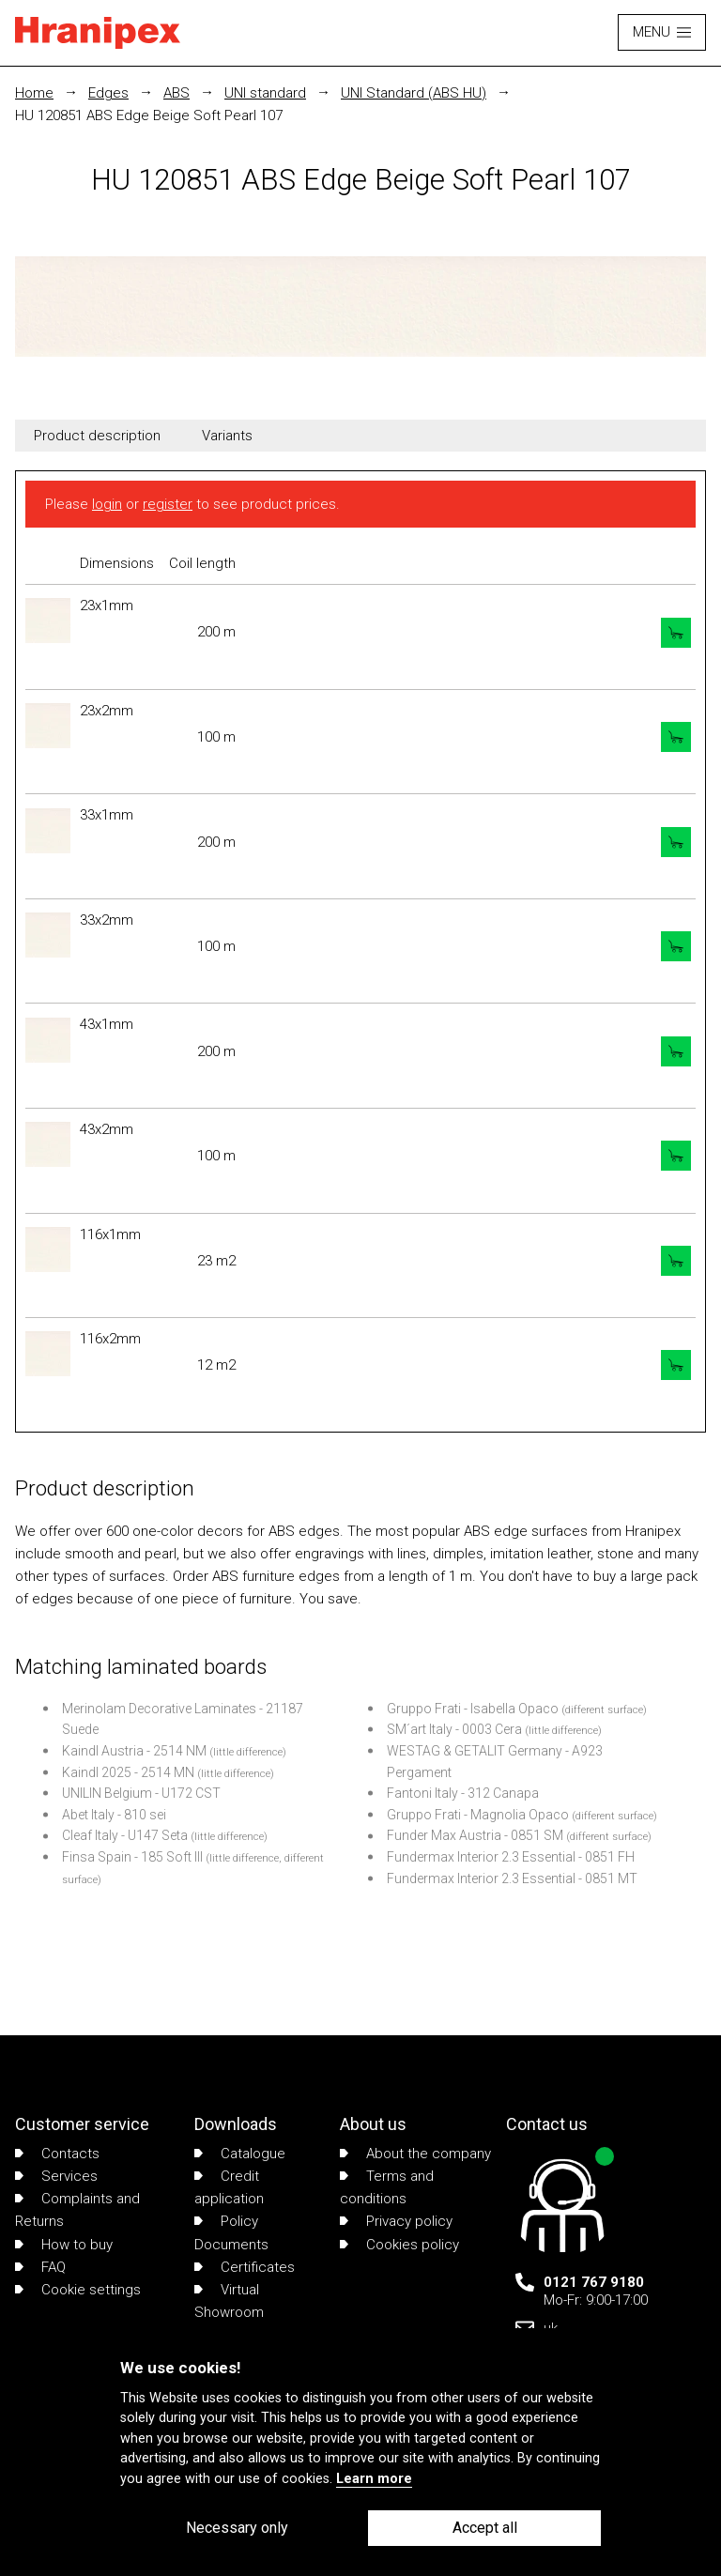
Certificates (244, 2267)
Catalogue (239, 2153)
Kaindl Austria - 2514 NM (134, 1750)
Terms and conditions (387, 2187)
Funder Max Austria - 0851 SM (475, 1835)
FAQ (40, 2267)
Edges (108, 92)
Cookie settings (78, 2289)
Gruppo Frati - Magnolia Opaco (478, 1814)
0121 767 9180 (594, 2282)
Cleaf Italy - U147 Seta (125, 1835)
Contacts (57, 2153)
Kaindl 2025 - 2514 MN (128, 1772)
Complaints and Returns (77, 2210)
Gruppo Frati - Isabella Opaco (473, 1708)
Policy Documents (231, 2232)
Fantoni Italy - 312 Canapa (463, 1793)
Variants (227, 435)
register (167, 504)
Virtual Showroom (229, 2301)
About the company (415, 2153)
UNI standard (265, 92)
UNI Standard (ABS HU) (413, 92)
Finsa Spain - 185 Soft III (132, 1856)
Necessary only (237, 2528)
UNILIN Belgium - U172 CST (141, 1793)
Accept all (485, 2528)
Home (34, 92)
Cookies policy (399, 2244)
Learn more (374, 2479)
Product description (97, 435)
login (107, 504)
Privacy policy (396, 2221)
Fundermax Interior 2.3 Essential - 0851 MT (512, 1878)
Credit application (229, 2187)
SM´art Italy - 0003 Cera (454, 1729)
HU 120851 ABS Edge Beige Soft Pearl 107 (149, 115)
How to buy (64, 2244)
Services (56, 2176)
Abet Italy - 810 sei (114, 1814)
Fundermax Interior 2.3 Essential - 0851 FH (511, 1856)
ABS (176, 92)
